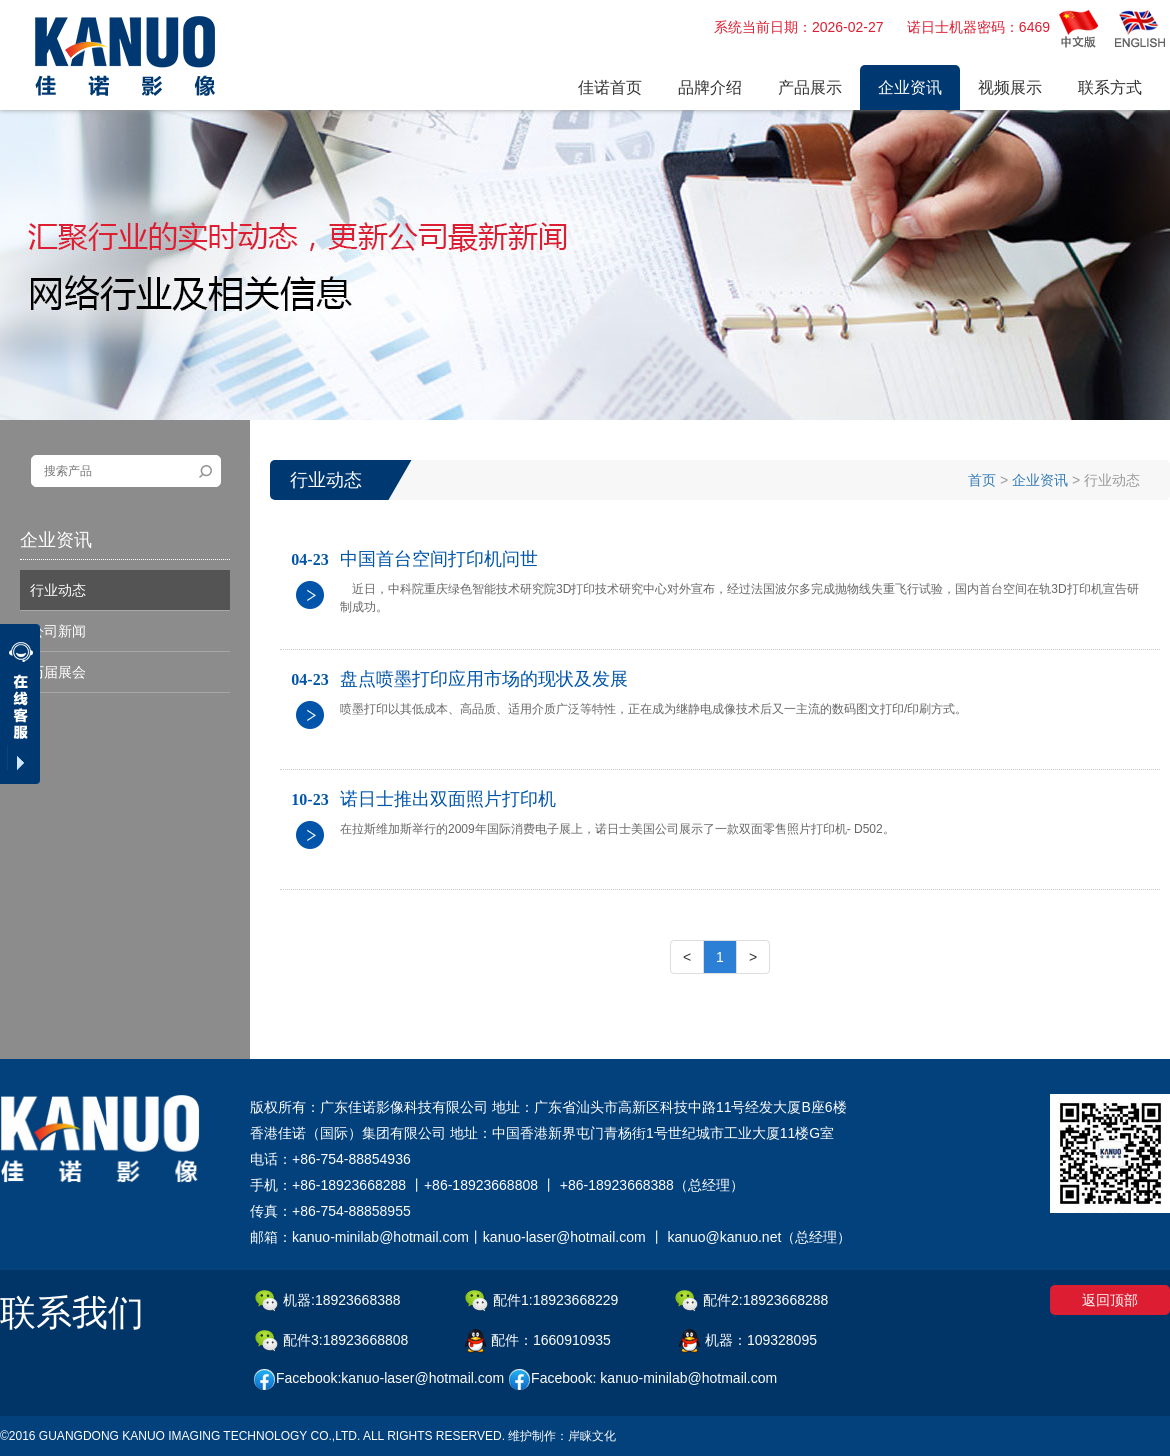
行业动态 (58, 590)
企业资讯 (1040, 480)
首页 (982, 480)
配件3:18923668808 (331, 1341)
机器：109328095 (748, 1341)
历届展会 (58, 672)
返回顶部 (1110, 1300)
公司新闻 (58, 631)
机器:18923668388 (328, 1301)
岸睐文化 (592, 1436)
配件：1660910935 (538, 1341)
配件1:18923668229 (541, 1301)
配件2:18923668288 (751, 1301)
